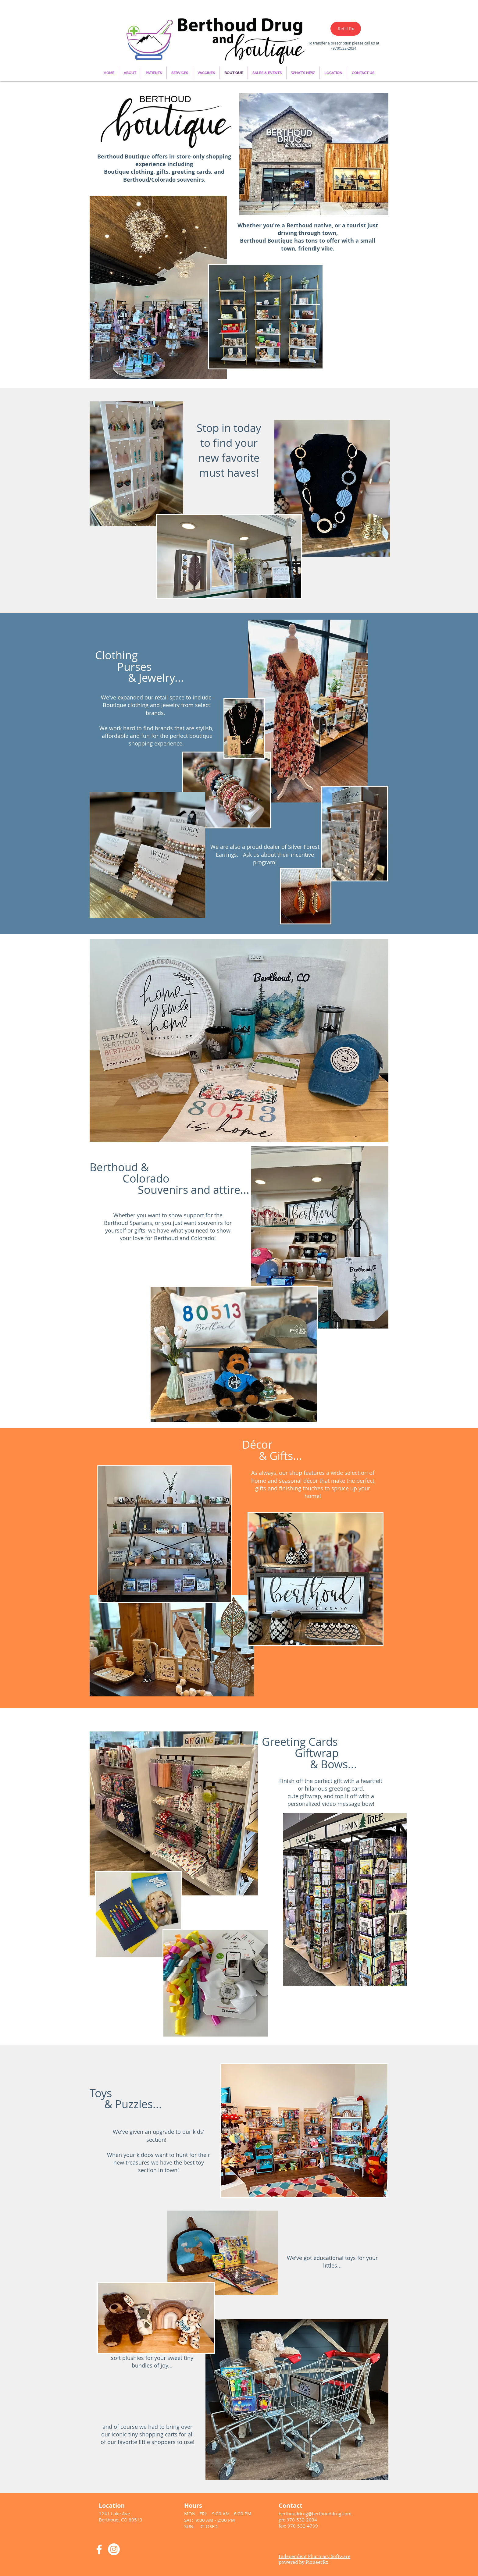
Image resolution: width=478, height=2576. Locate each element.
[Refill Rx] (345, 29)
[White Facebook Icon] (99, 2549)
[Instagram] (114, 2549)
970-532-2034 (302, 2520)
